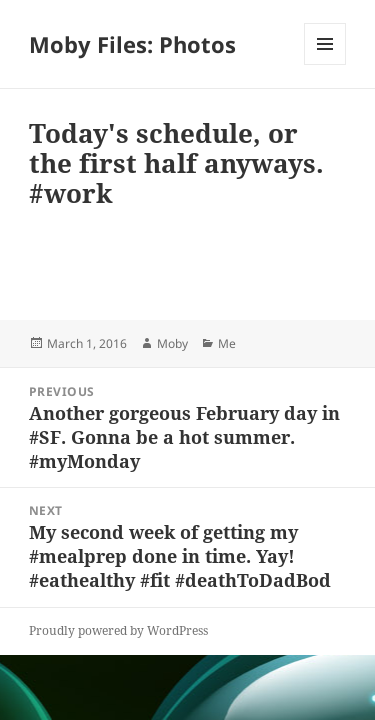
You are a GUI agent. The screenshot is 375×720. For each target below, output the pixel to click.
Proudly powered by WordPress (118, 630)
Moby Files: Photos (132, 44)
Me (227, 343)
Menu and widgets (325, 64)
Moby (172, 343)
